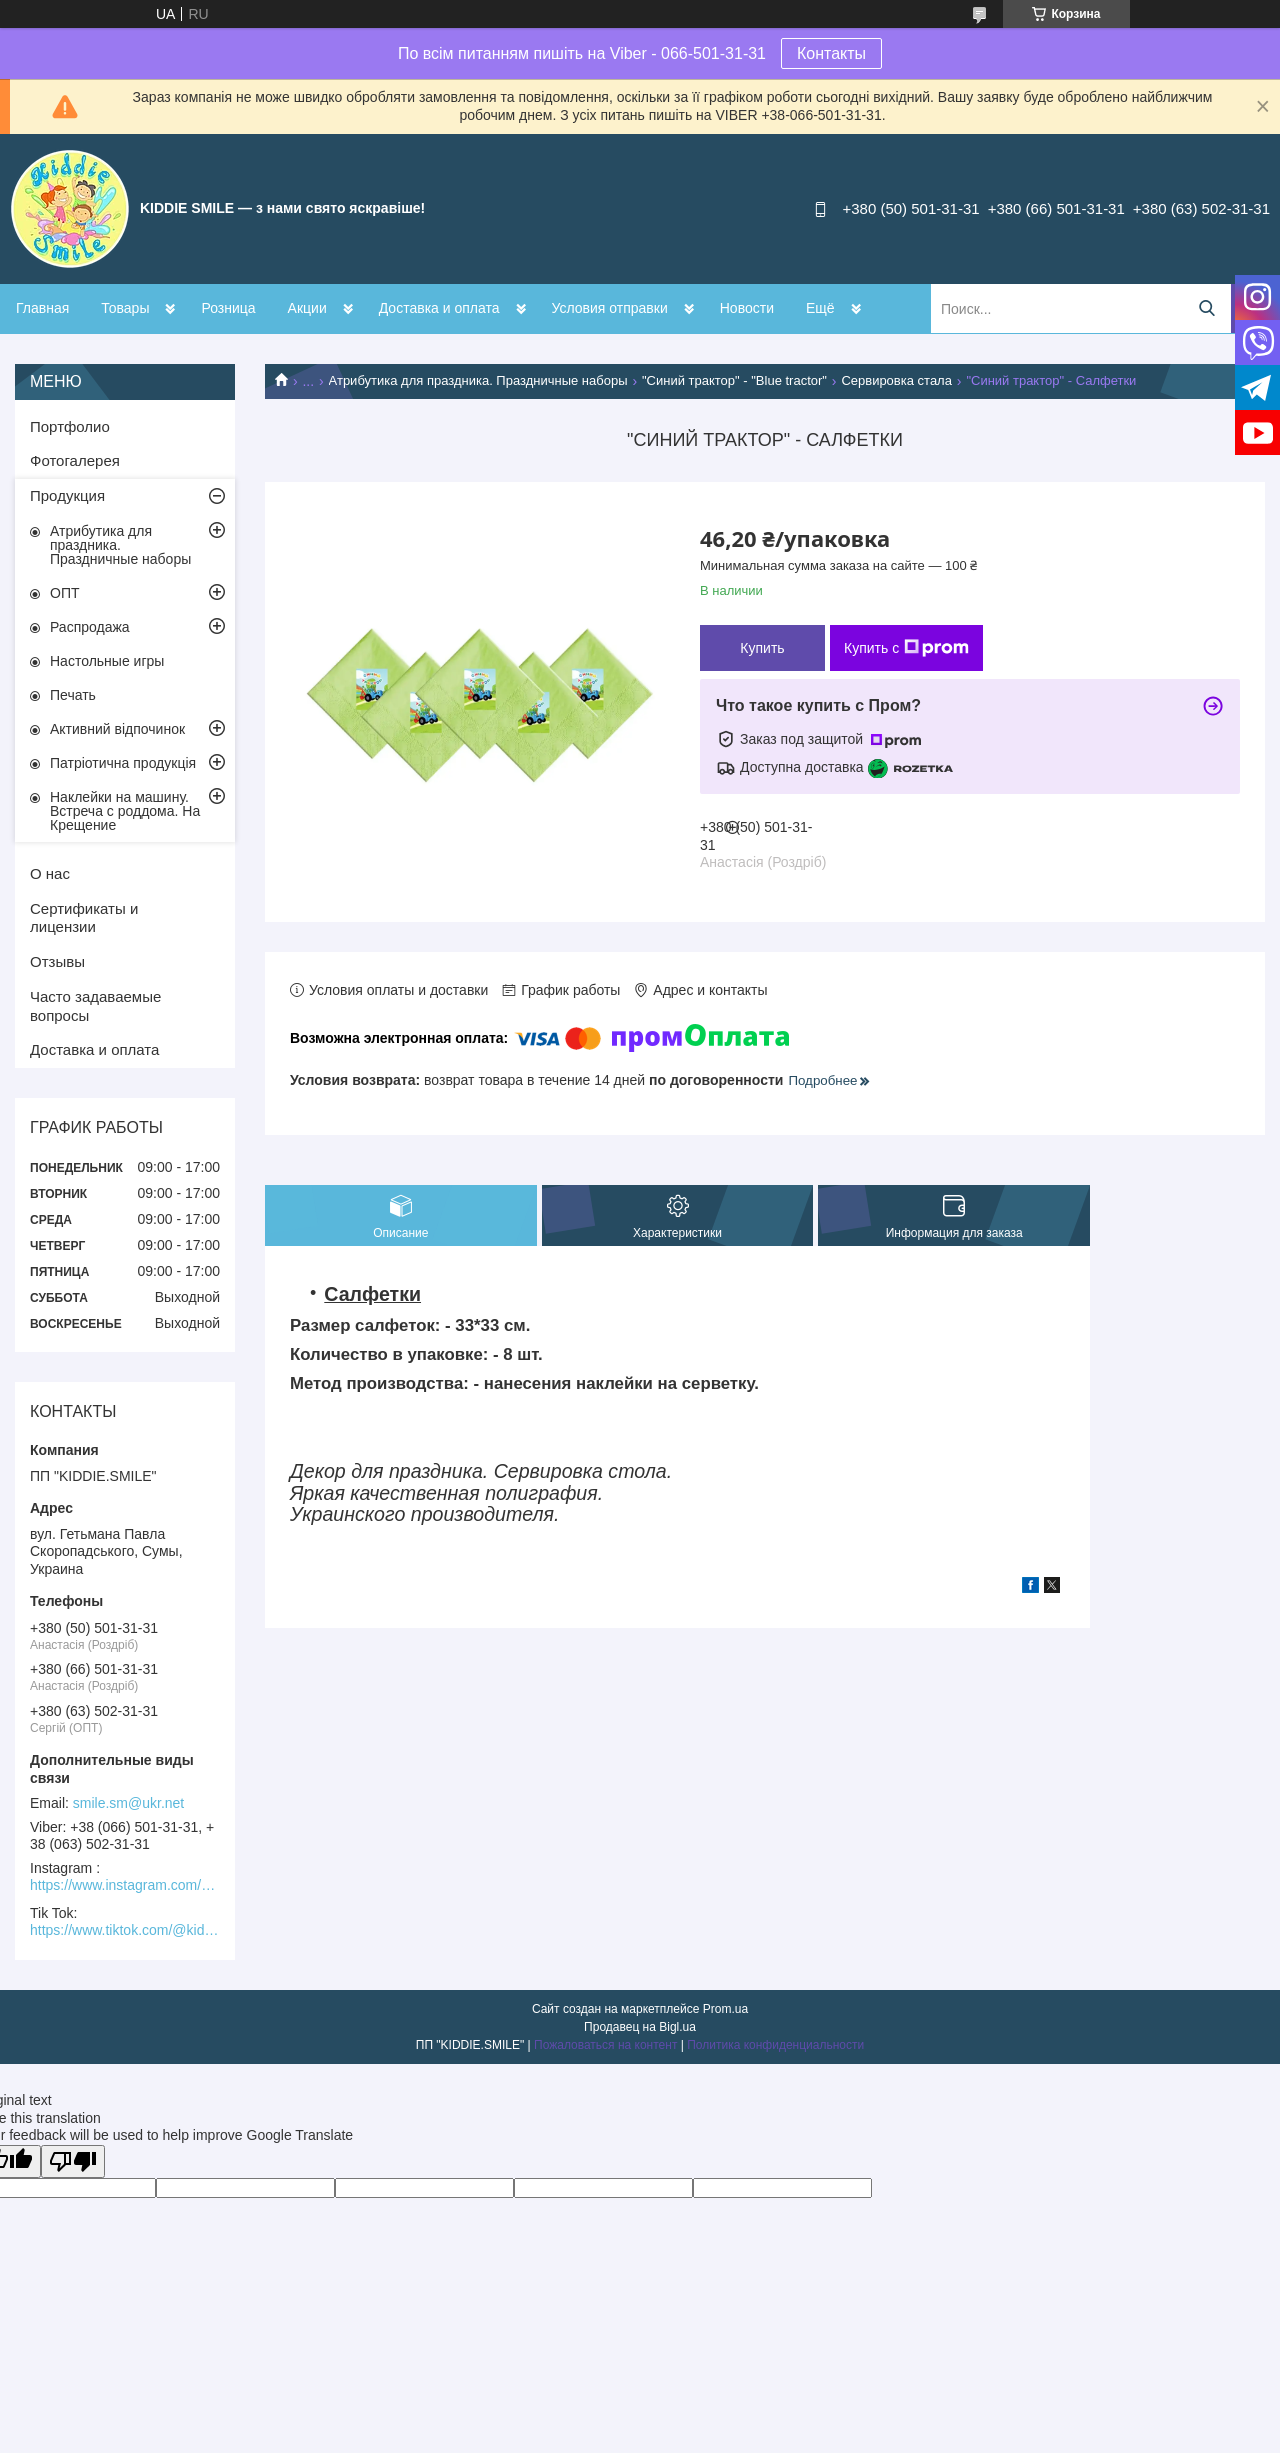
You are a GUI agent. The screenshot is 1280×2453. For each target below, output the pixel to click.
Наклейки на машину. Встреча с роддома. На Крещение (125, 811)
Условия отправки (610, 308)
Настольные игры (107, 661)
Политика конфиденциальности (775, 2045)
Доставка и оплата (439, 308)
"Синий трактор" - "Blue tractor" (734, 380)
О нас (50, 873)
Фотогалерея (75, 460)
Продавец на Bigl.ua (640, 2027)
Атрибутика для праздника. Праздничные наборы (478, 380)
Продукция (67, 495)
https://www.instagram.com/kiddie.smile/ (125, 1885)
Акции (307, 308)
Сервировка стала (896, 380)
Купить (762, 648)
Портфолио (70, 426)
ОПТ (65, 593)
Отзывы (57, 961)
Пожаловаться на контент (605, 2045)
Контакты (831, 53)
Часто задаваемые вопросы (95, 1006)
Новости (747, 308)
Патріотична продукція (123, 763)
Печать (73, 695)
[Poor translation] (73, 2161)
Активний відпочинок (117, 729)
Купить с (906, 648)
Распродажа (90, 627)
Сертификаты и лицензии (84, 918)
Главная (42, 308)
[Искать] (1206, 308)
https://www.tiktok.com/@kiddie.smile (125, 1930)
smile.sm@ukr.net (128, 1803)
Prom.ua (725, 2009)
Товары (125, 308)
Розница (228, 308)
